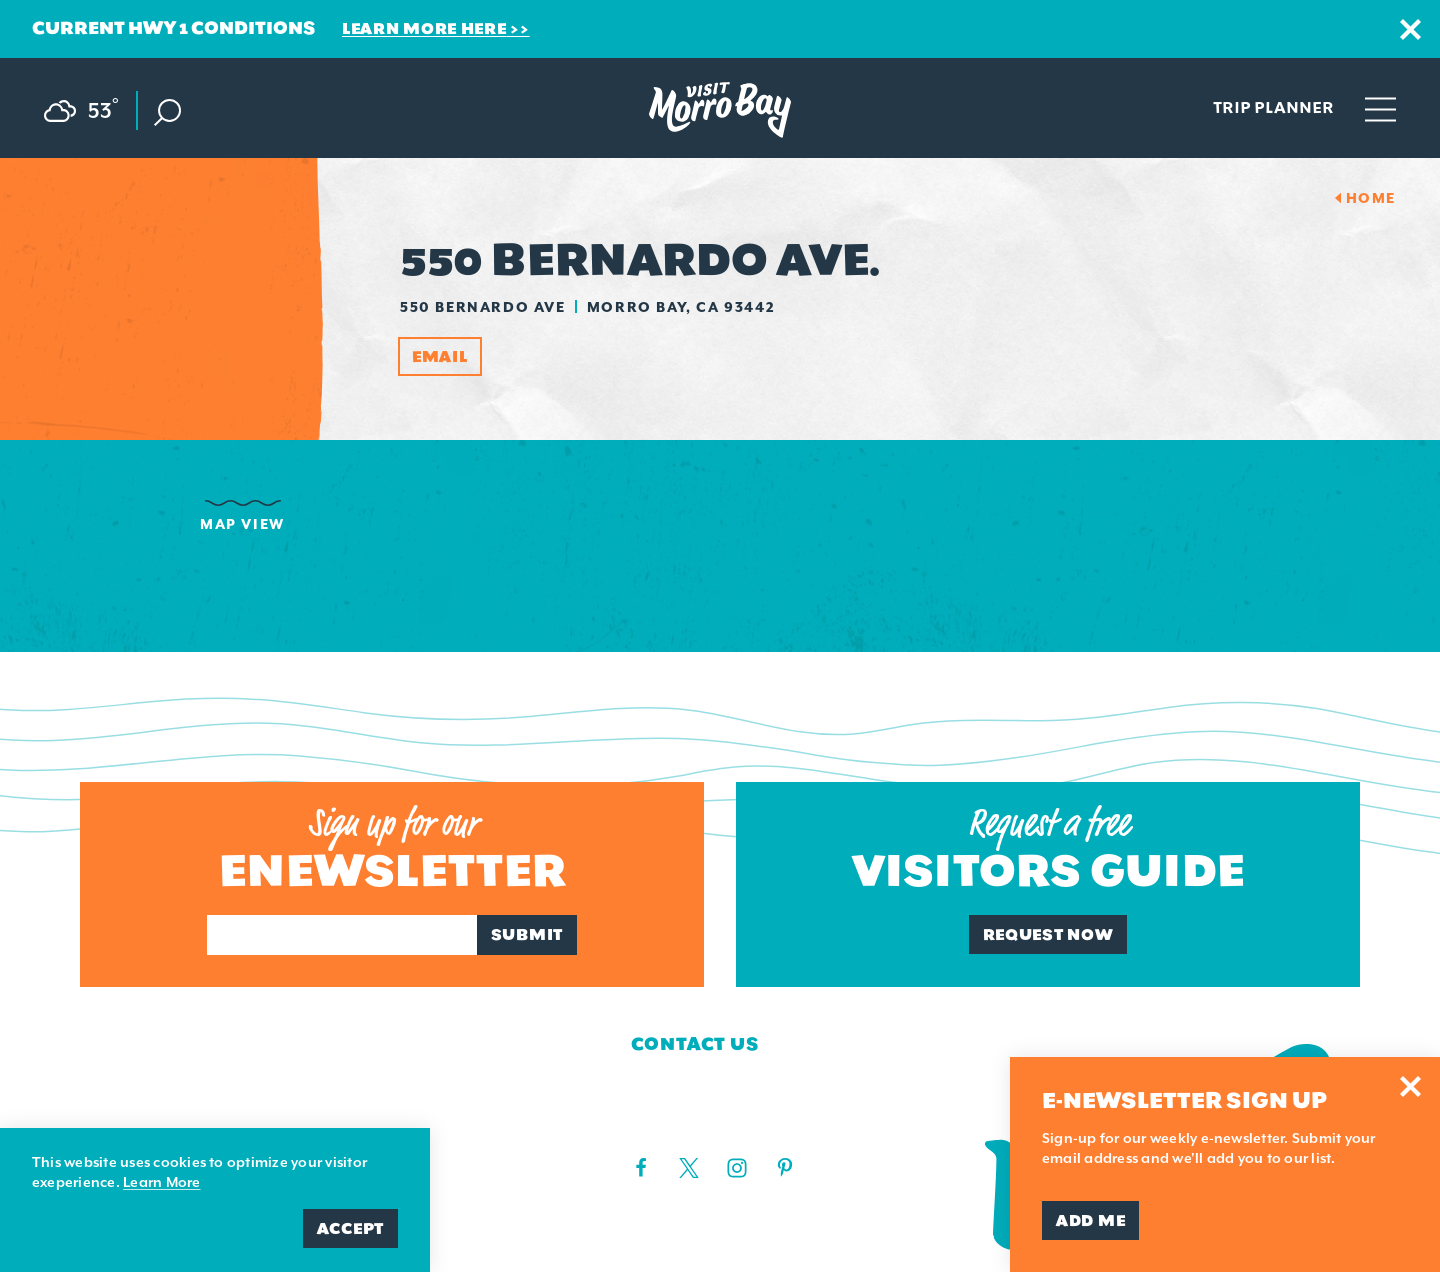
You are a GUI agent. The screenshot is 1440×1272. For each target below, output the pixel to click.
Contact (128, 1081)
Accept (350, 1228)
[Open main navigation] (1380, 108)
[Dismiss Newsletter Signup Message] (1410, 1086)
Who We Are (146, 1043)
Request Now (1048, 934)
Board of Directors (443, 1043)
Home (1371, 198)
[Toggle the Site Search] (167, 110)
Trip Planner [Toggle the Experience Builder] (1273, 107)
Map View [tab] (242, 524)
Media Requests (170, 1118)
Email (440, 356)
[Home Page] (720, 110)
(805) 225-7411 (678, 1122)
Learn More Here (424, 28)
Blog (356, 1081)
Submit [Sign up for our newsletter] (527, 934)
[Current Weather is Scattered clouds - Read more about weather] (91, 107)
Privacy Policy (414, 1118)
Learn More (161, 1182)
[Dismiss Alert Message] (1410, 29)
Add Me (1090, 1220)
